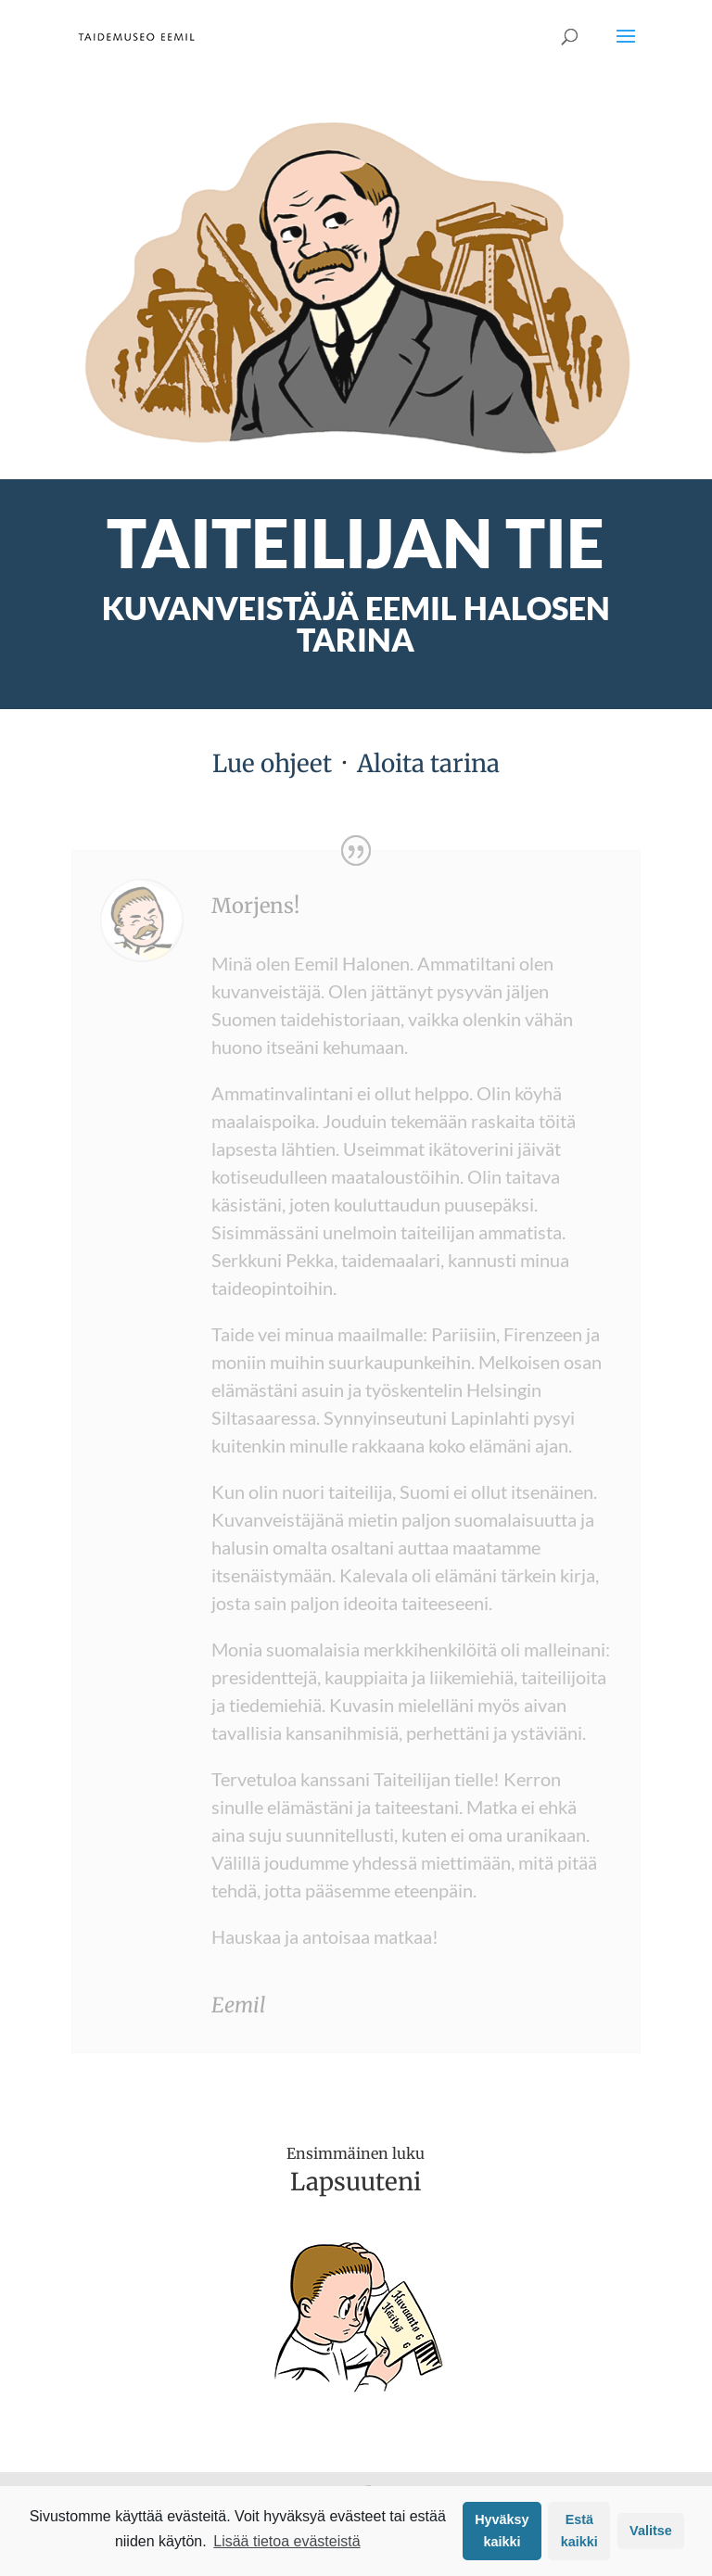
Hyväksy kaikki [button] (501, 2530)
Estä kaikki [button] (579, 2530)
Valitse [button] (650, 2530)
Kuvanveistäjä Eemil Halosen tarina (356, 623)
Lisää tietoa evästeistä (286, 2541)
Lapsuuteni (355, 2181)
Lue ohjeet (272, 763)
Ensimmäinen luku (355, 2153)
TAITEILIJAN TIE (355, 542)
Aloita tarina (428, 763)
